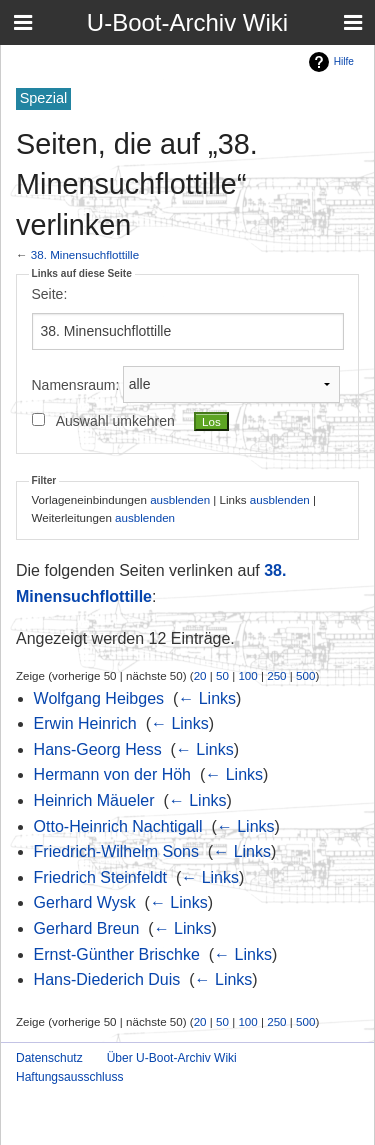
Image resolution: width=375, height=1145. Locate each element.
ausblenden (180, 499)
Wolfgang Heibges (99, 698)
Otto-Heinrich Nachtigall (118, 826)
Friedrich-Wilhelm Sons (116, 851)
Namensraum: (76, 384)
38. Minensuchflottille (85, 254)
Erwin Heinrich (85, 723)
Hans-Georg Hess (98, 749)
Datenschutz (49, 1058)
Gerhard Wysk (85, 902)
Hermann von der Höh (112, 774)
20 (200, 675)
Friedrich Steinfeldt (100, 877)
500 (305, 675)
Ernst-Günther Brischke (117, 954)
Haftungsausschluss (69, 1077)
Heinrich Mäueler (94, 800)
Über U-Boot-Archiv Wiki (172, 1058)
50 (222, 675)
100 (247, 675)
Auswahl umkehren (115, 421)
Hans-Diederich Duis (107, 979)
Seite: (50, 294)
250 (276, 675)
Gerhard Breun (87, 928)
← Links (207, 698)
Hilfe (344, 61)
